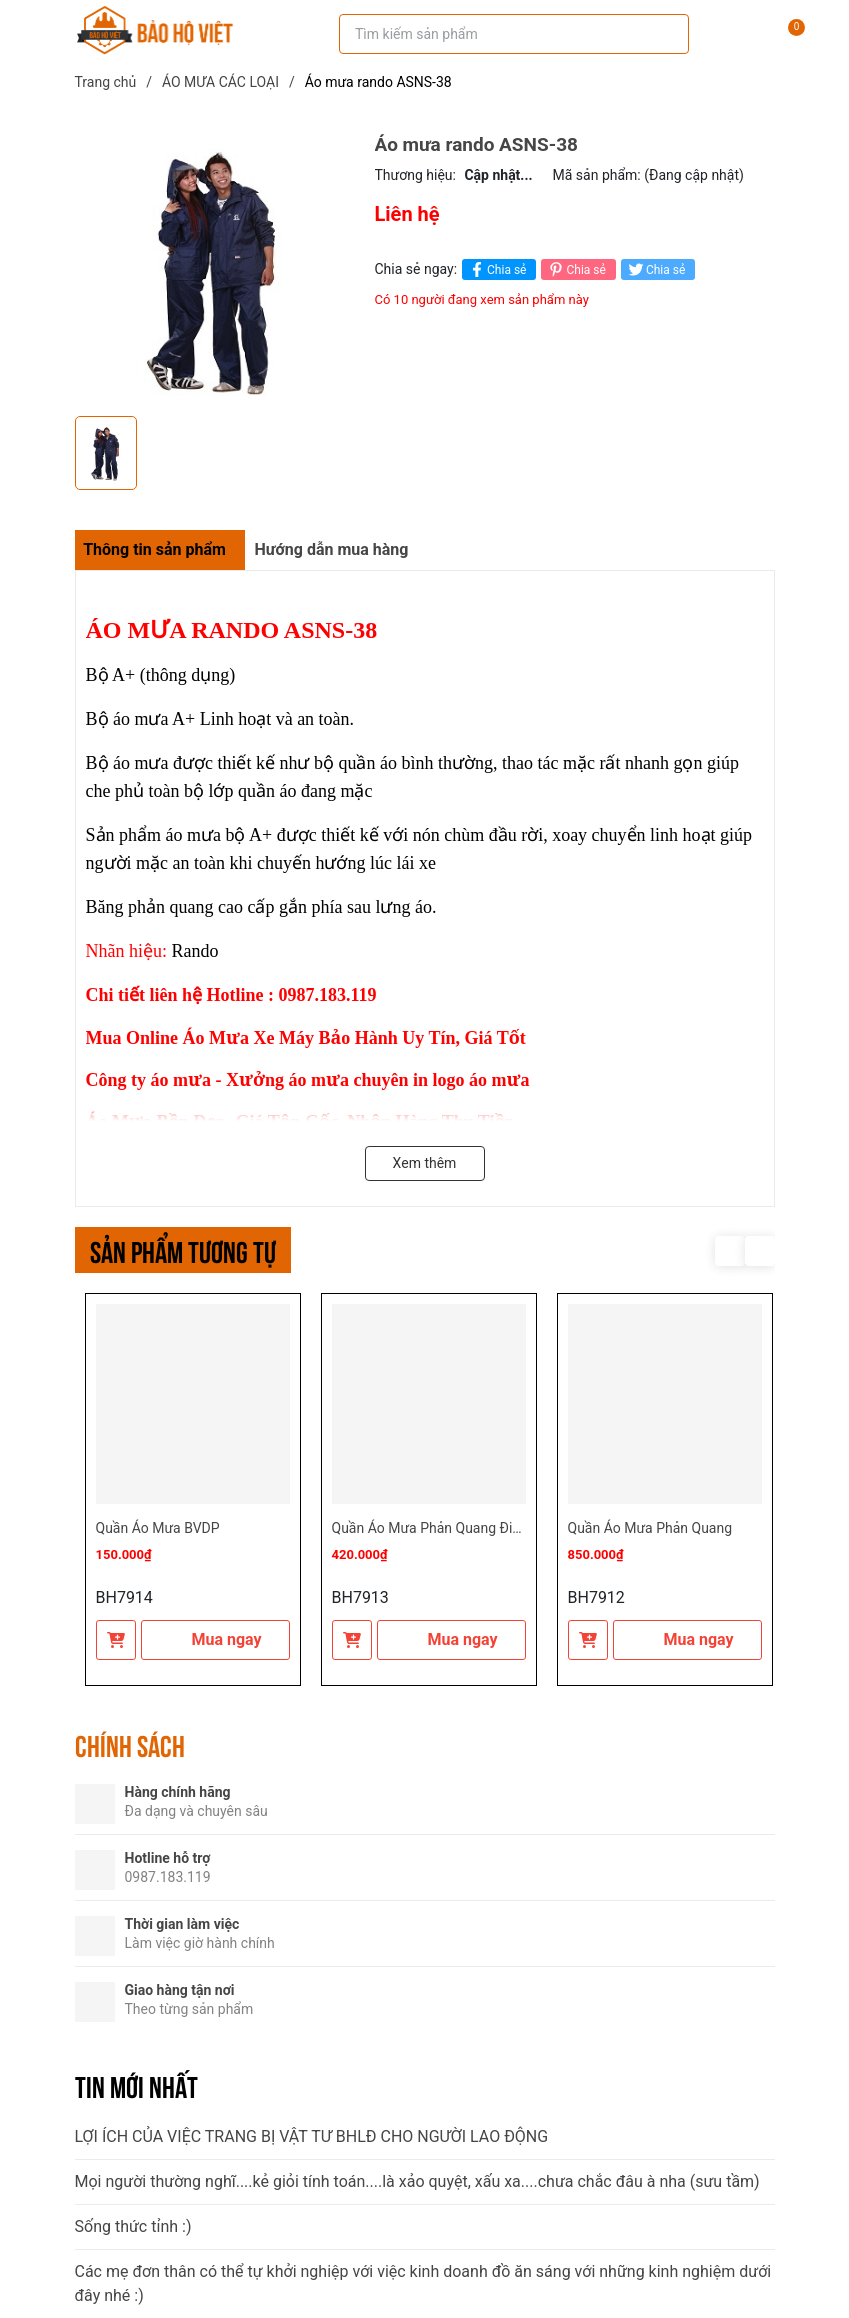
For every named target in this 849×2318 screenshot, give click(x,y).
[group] (215, 270)
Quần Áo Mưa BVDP (158, 1528)
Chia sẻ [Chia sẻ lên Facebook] (496, 269)
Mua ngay (214, 1639)
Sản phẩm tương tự (183, 1249)
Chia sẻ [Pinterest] (575, 269)
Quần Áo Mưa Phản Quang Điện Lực (443, 1528)
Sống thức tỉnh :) (133, 2226)
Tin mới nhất (136, 2085)
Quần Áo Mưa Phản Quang (650, 1528)
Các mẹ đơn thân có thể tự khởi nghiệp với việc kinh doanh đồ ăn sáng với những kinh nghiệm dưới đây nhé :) (423, 2283)
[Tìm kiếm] (660, 34)
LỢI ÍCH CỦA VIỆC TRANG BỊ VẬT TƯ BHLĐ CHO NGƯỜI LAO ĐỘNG (312, 2136)
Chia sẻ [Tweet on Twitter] (655, 269)
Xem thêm (425, 1163)
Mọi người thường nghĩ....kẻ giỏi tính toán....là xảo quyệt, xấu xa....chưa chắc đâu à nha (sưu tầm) (417, 2181)
